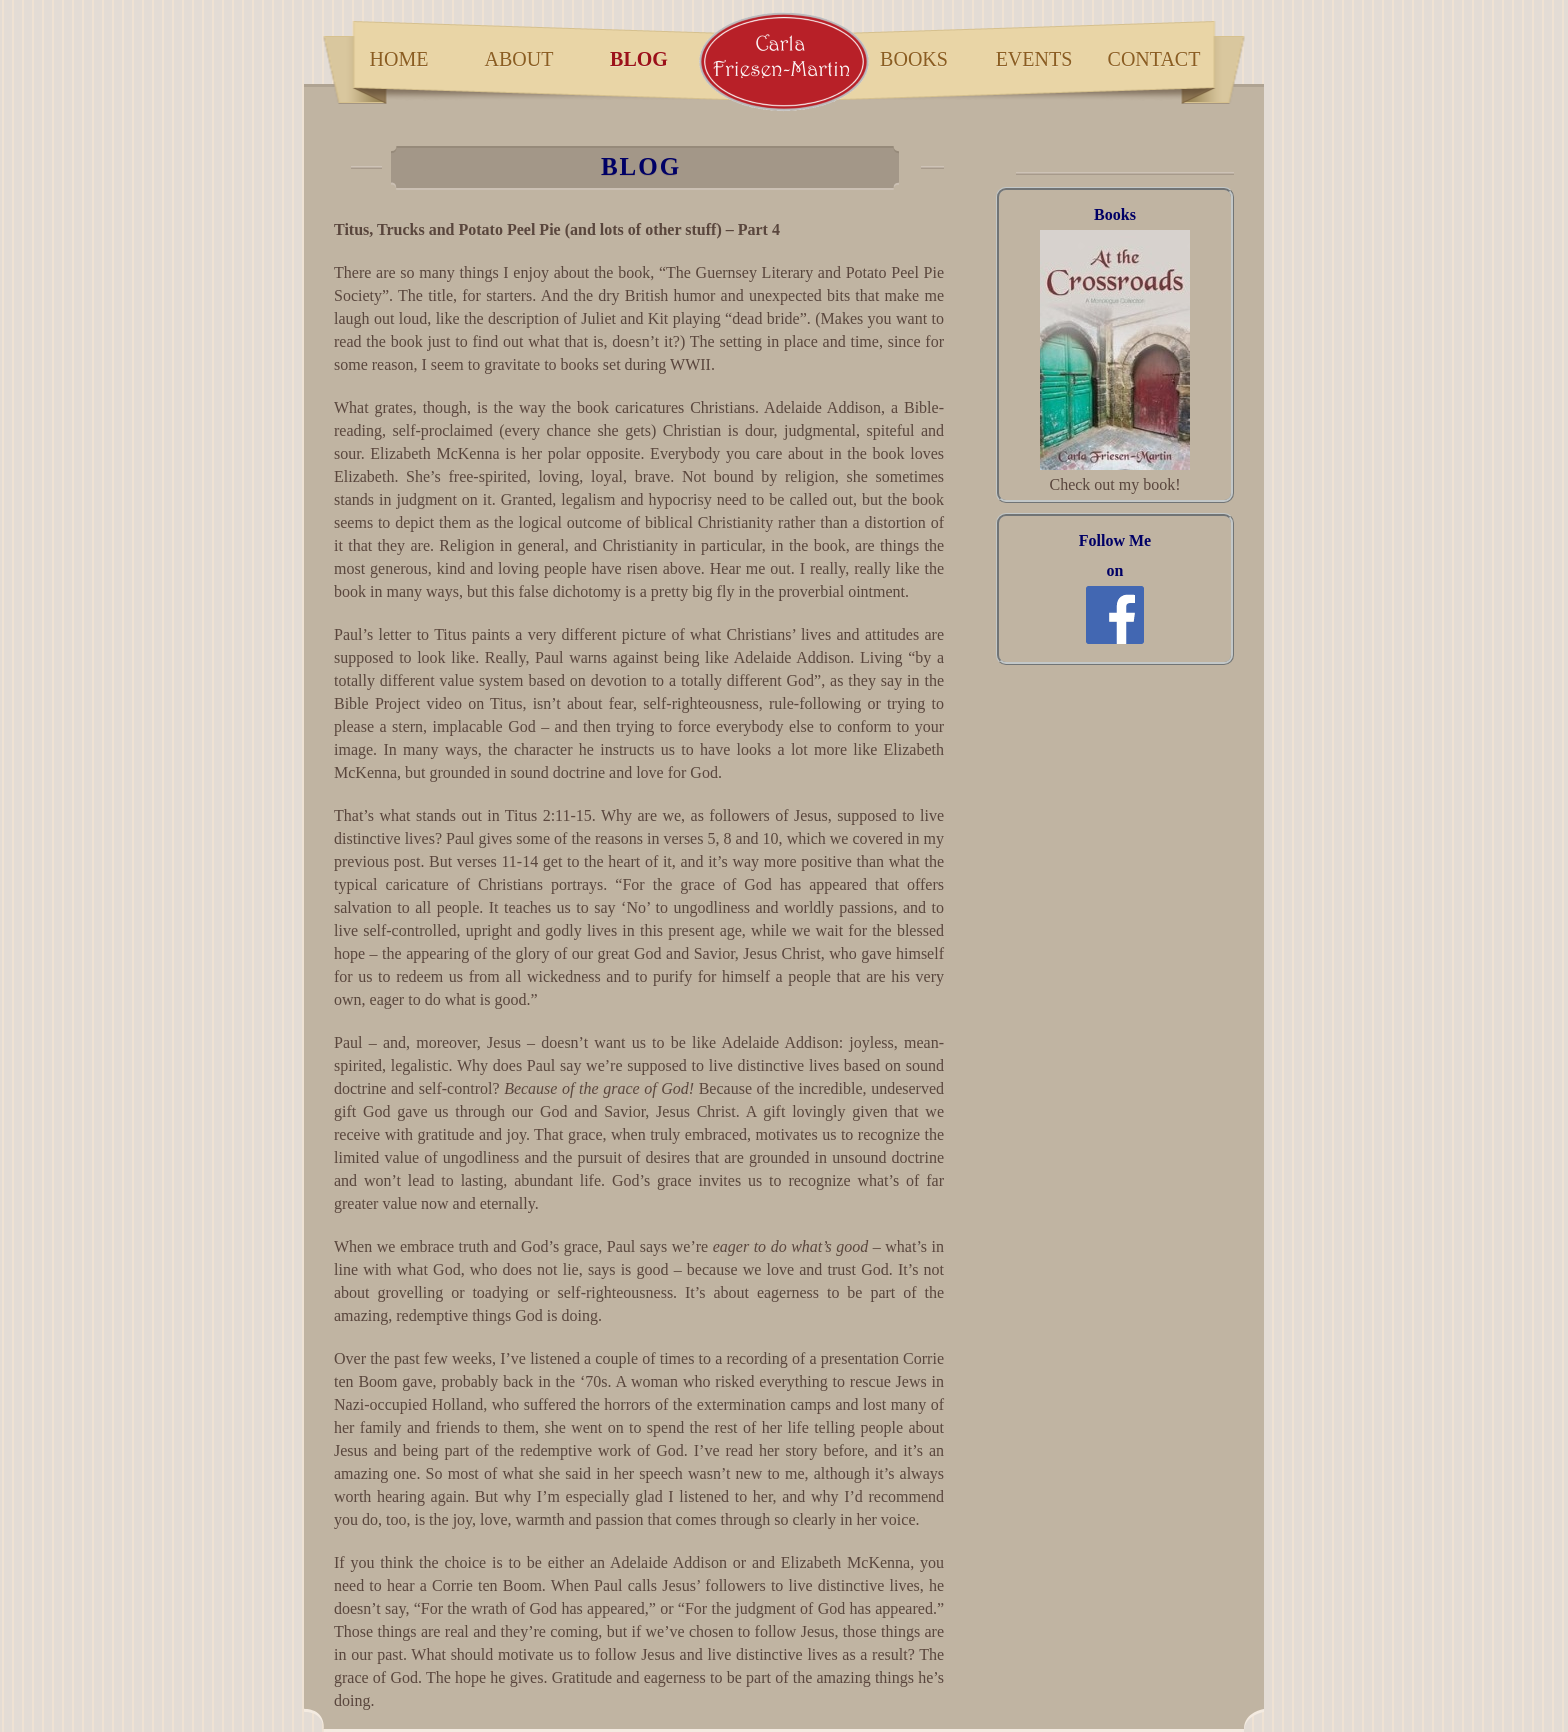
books (914, 59)
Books (1115, 214)
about (519, 59)
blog (639, 59)
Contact (1154, 59)
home (399, 59)
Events (1034, 59)
